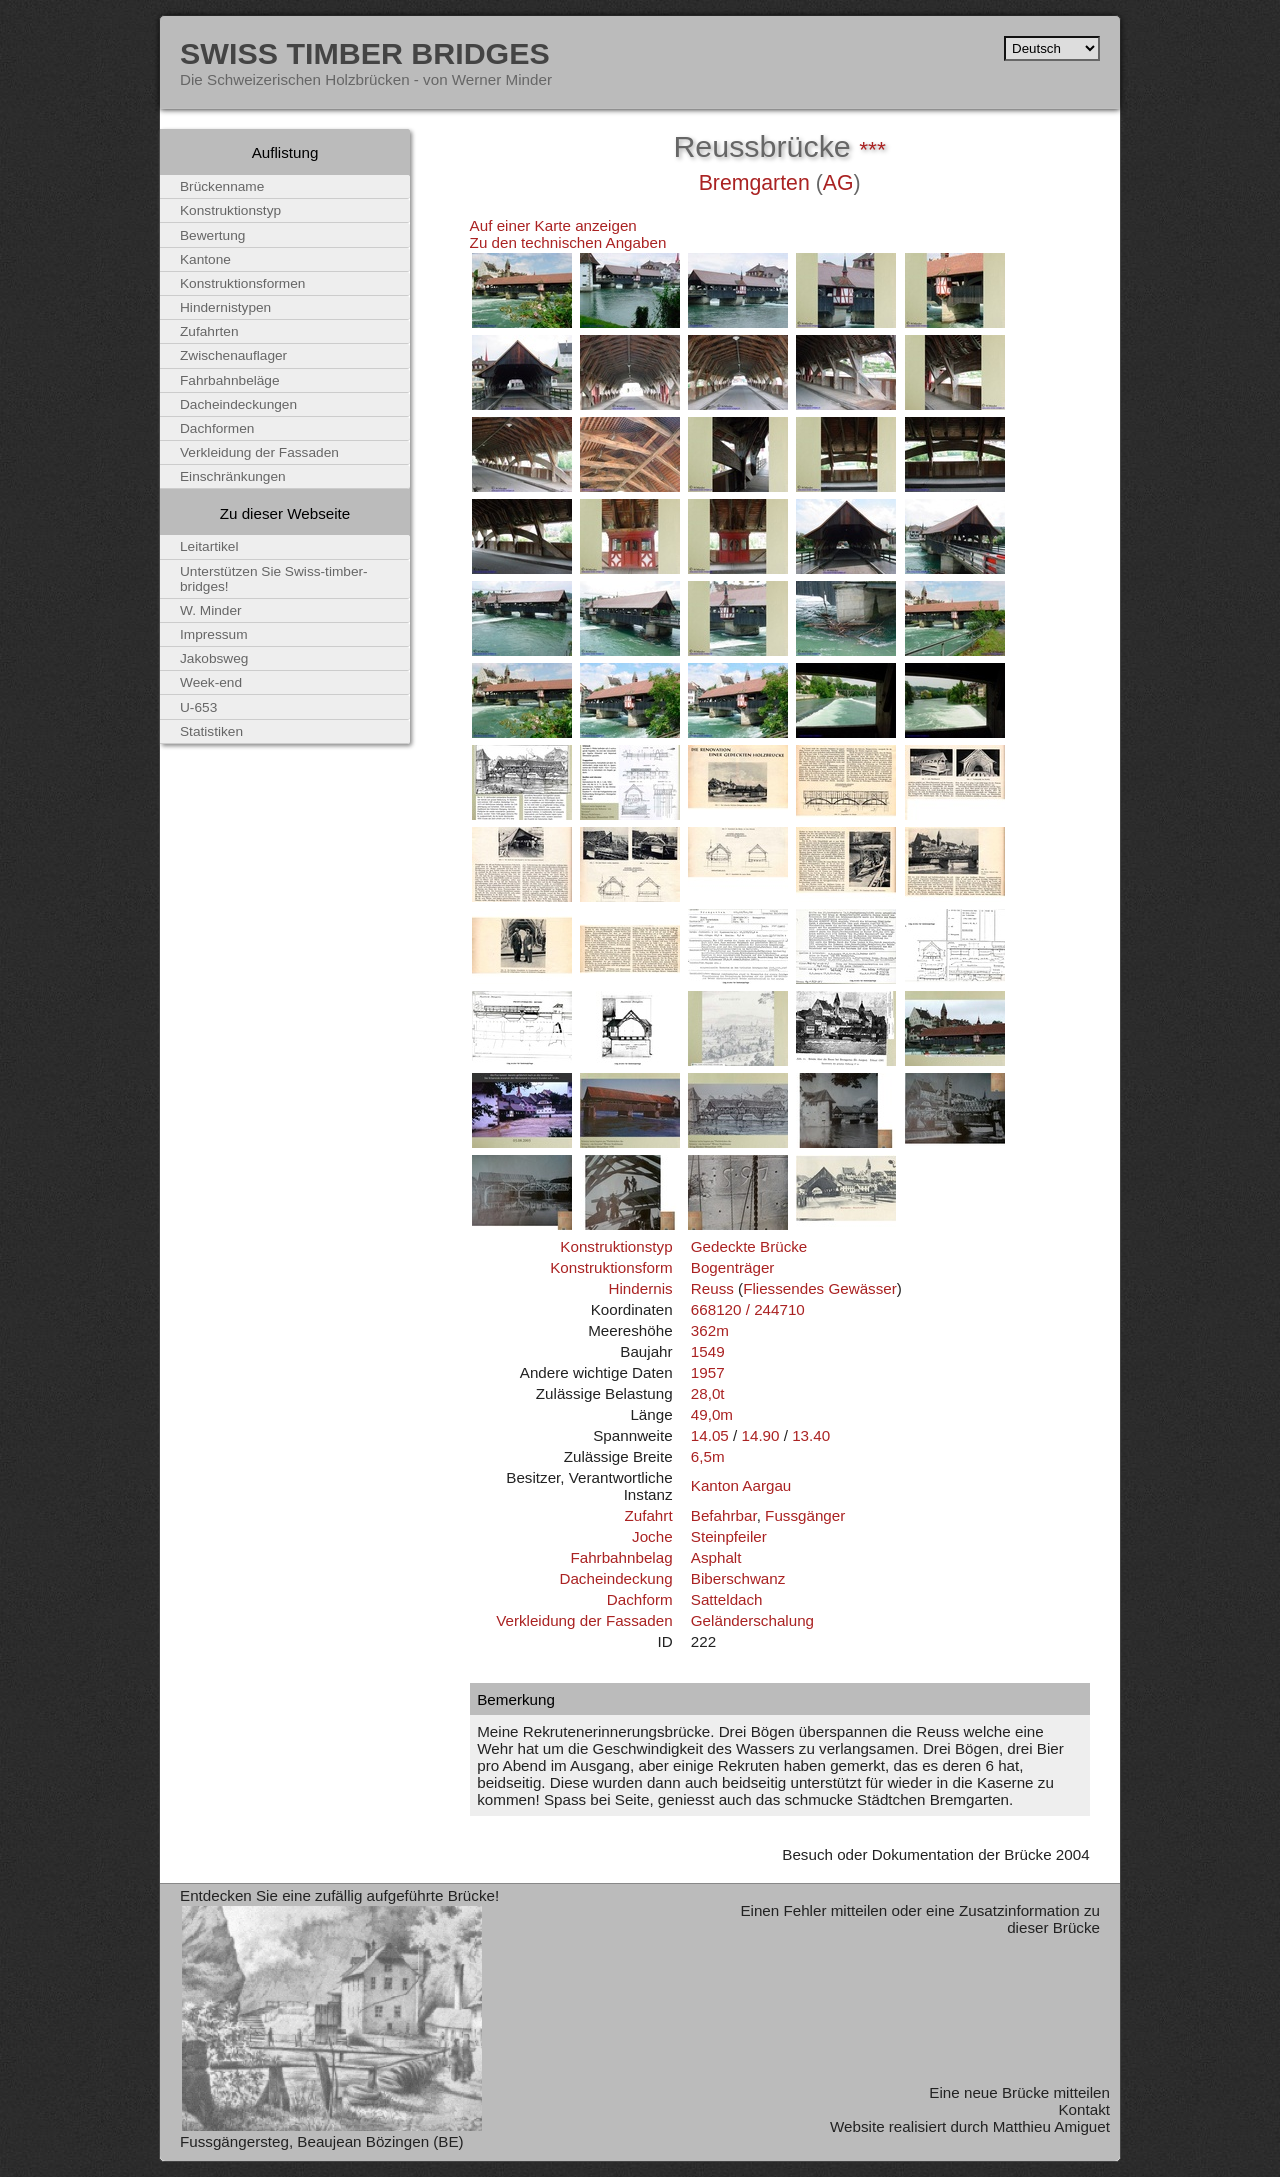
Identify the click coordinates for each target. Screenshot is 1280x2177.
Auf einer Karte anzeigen (553, 225)
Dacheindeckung (615, 1578)
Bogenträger (733, 1267)
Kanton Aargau (741, 1485)
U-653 (198, 707)
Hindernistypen (225, 307)
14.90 (760, 1435)
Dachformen (217, 428)
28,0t (708, 1393)
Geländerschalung (752, 1620)
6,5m (708, 1456)
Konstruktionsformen (242, 283)
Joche (652, 1536)
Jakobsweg (214, 658)
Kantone (205, 259)
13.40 (811, 1435)
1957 (708, 1372)
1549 (708, 1351)
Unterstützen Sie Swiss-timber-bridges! (274, 579)
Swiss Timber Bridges (365, 53)
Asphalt (716, 1557)
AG (838, 183)
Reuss (712, 1288)
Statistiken (211, 731)
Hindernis (640, 1288)
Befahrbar (724, 1515)
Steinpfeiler (729, 1536)
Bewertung (212, 235)
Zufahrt (648, 1515)
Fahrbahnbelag (621, 1557)
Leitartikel (209, 546)
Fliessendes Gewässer (820, 1288)
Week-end (211, 682)
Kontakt (1084, 2109)
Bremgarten (754, 183)
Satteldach (727, 1599)
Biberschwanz (738, 1578)
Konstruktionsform (611, 1267)
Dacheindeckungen (238, 404)
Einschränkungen (233, 476)
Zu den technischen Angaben (568, 242)
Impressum (214, 634)
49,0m (712, 1414)
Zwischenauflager (233, 355)
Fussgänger (805, 1515)
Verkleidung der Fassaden (584, 1620)
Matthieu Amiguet (1051, 2126)
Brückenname (222, 186)
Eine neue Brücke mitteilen (1019, 2092)
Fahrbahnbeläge (230, 380)
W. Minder (211, 610)
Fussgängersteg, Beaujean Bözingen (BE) (322, 2141)
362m (710, 1330)
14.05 (710, 1435)
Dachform (640, 1599)
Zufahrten (209, 331)
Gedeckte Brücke (749, 1246)
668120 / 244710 (748, 1309)
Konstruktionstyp (616, 1246)
